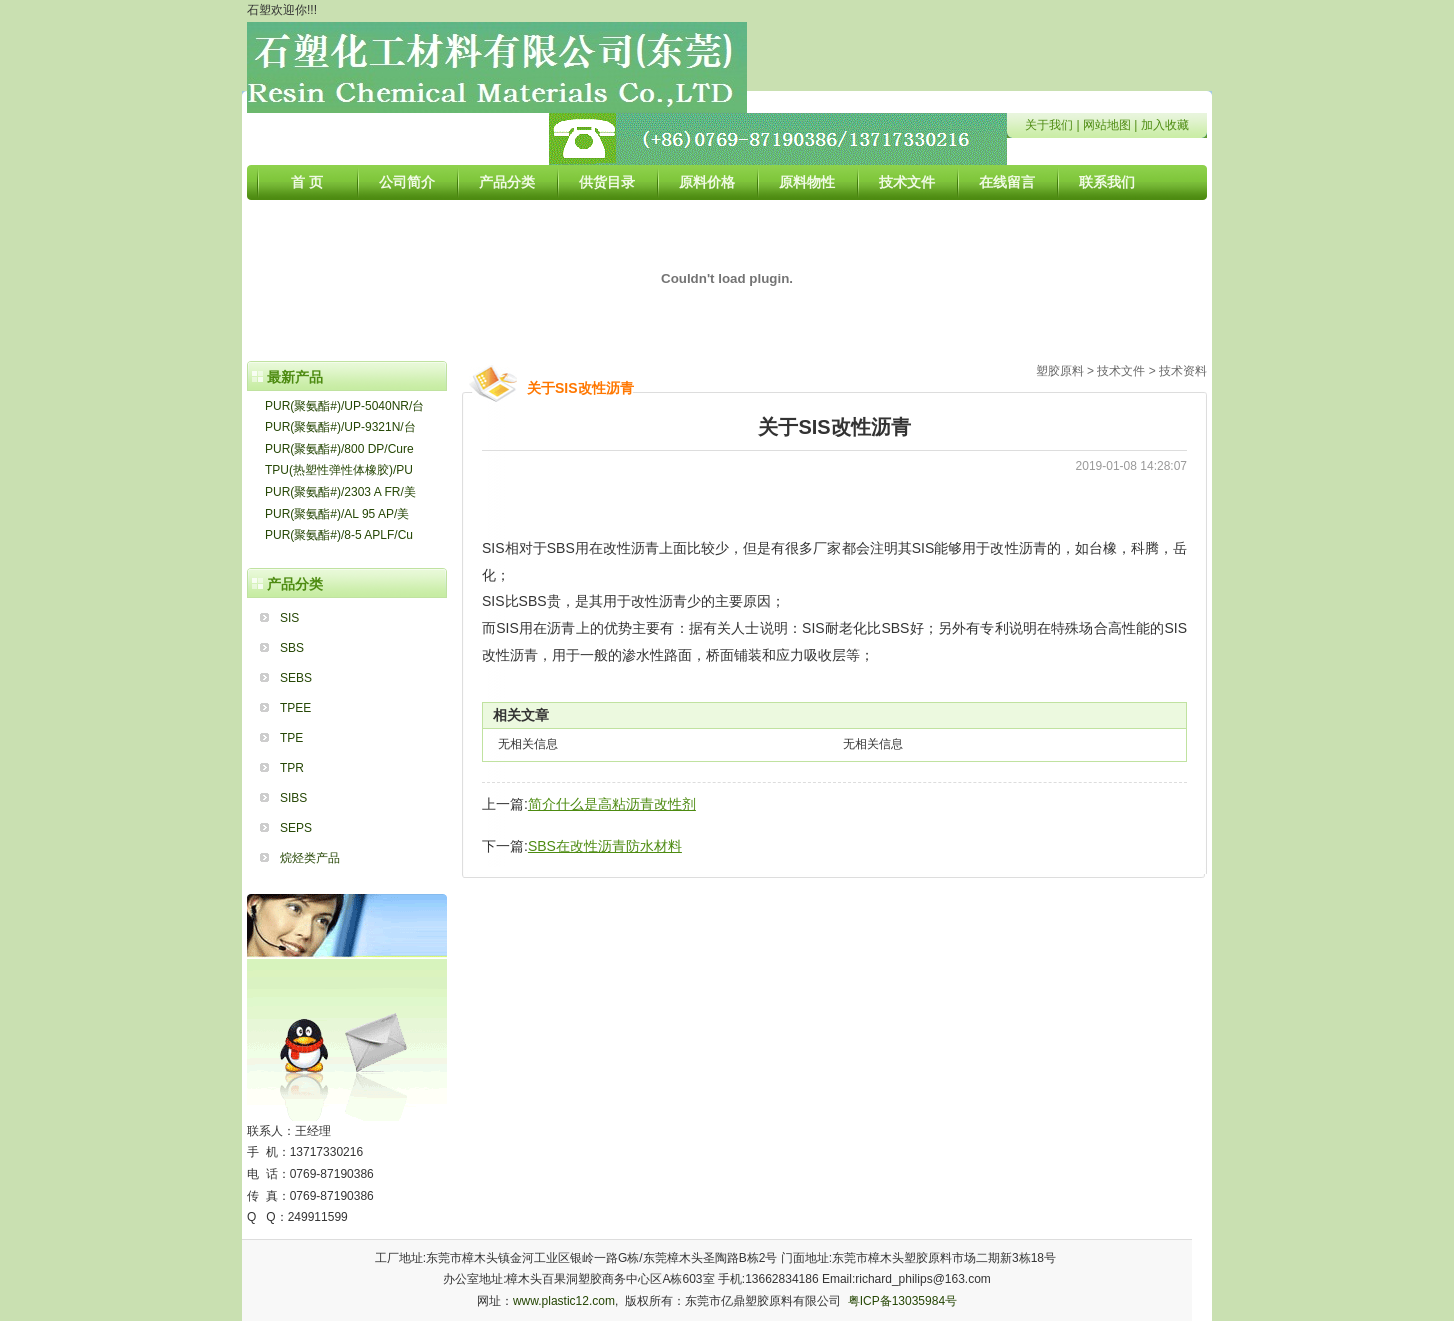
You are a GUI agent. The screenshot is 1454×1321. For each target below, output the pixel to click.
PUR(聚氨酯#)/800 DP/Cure (339, 449)
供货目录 (607, 182)
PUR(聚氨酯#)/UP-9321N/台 (340, 427)
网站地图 (1107, 125)
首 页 (307, 182)
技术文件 (907, 182)
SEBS (296, 678)
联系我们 (1107, 182)
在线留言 (1007, 182)
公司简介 (407, 182)
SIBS (293, 798)
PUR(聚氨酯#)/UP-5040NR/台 (344, 406)
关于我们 (1049, 125)
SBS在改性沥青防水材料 (605, 846)
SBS (292, 648)
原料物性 (807, 182)
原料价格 (707, 182)
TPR (292, 768)
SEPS (296, 828)
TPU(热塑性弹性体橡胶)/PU (339, 470)
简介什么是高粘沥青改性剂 (612, 804)
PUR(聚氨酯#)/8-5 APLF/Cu (339, 535)
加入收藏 (1165, 125)
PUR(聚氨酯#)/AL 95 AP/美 (337, 514)
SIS (289, 618)
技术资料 (1183, 371)
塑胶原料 (1060, 371)
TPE (291, 738)
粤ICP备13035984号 (902, 1301)
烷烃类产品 (310, 858)
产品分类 (507, 182)
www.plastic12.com (564, 1301)
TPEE (295, 708)
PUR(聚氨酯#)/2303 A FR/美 (340, 492)
